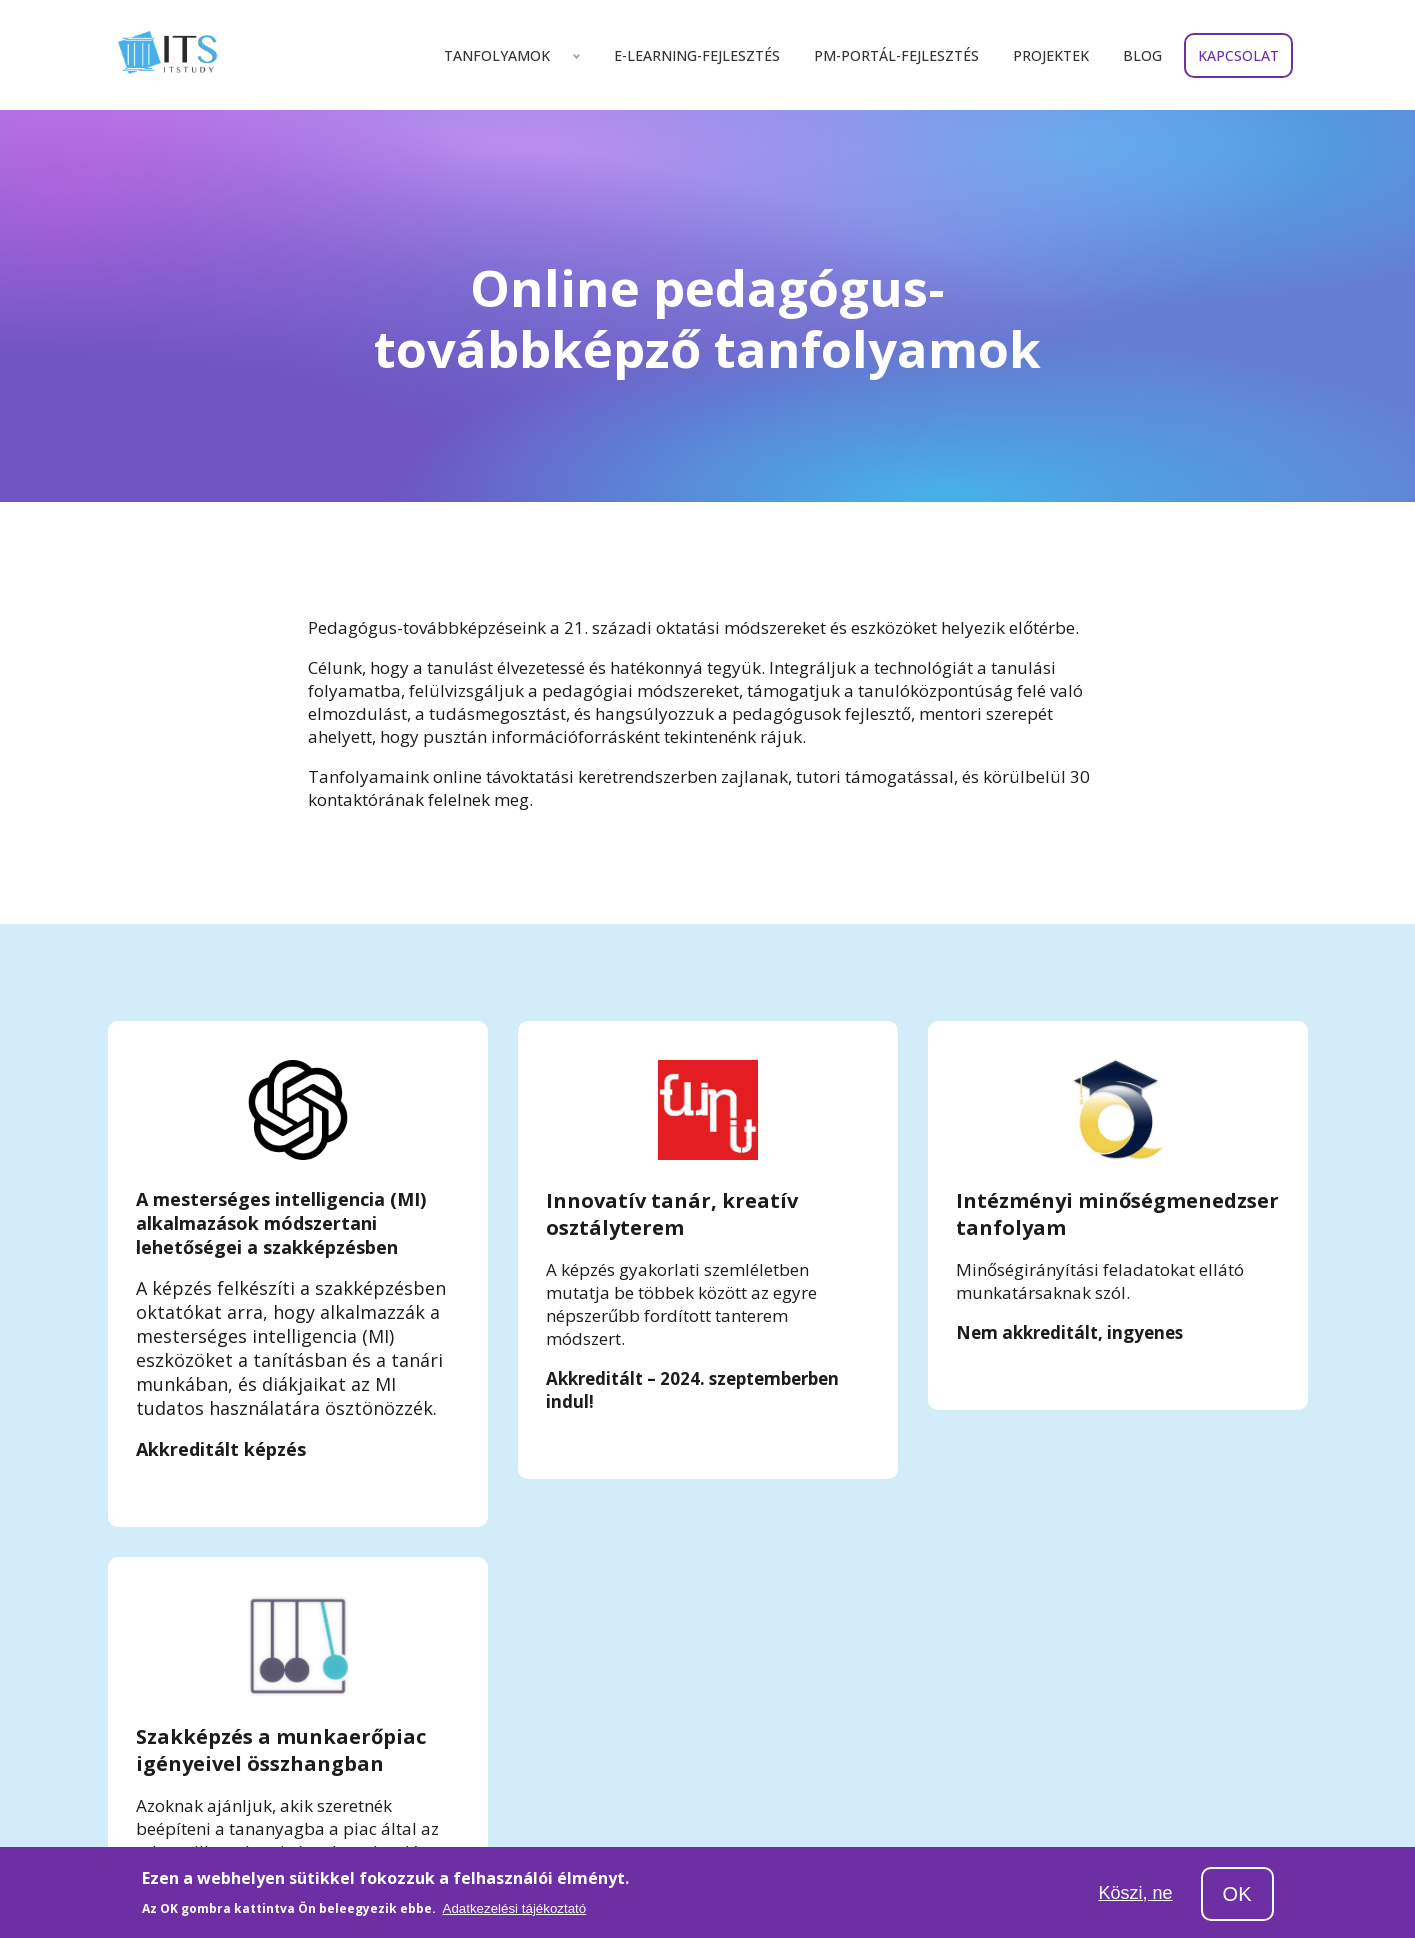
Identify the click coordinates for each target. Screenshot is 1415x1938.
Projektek (1051, 55)
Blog (1142, 55)
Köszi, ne (1136, 1893)
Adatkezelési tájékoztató (515, 1908)
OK (1237, 1894)
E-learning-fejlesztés (697, 55)
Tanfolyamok (497, 55)
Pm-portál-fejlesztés (896, 55)
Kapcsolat (1238, 55)
